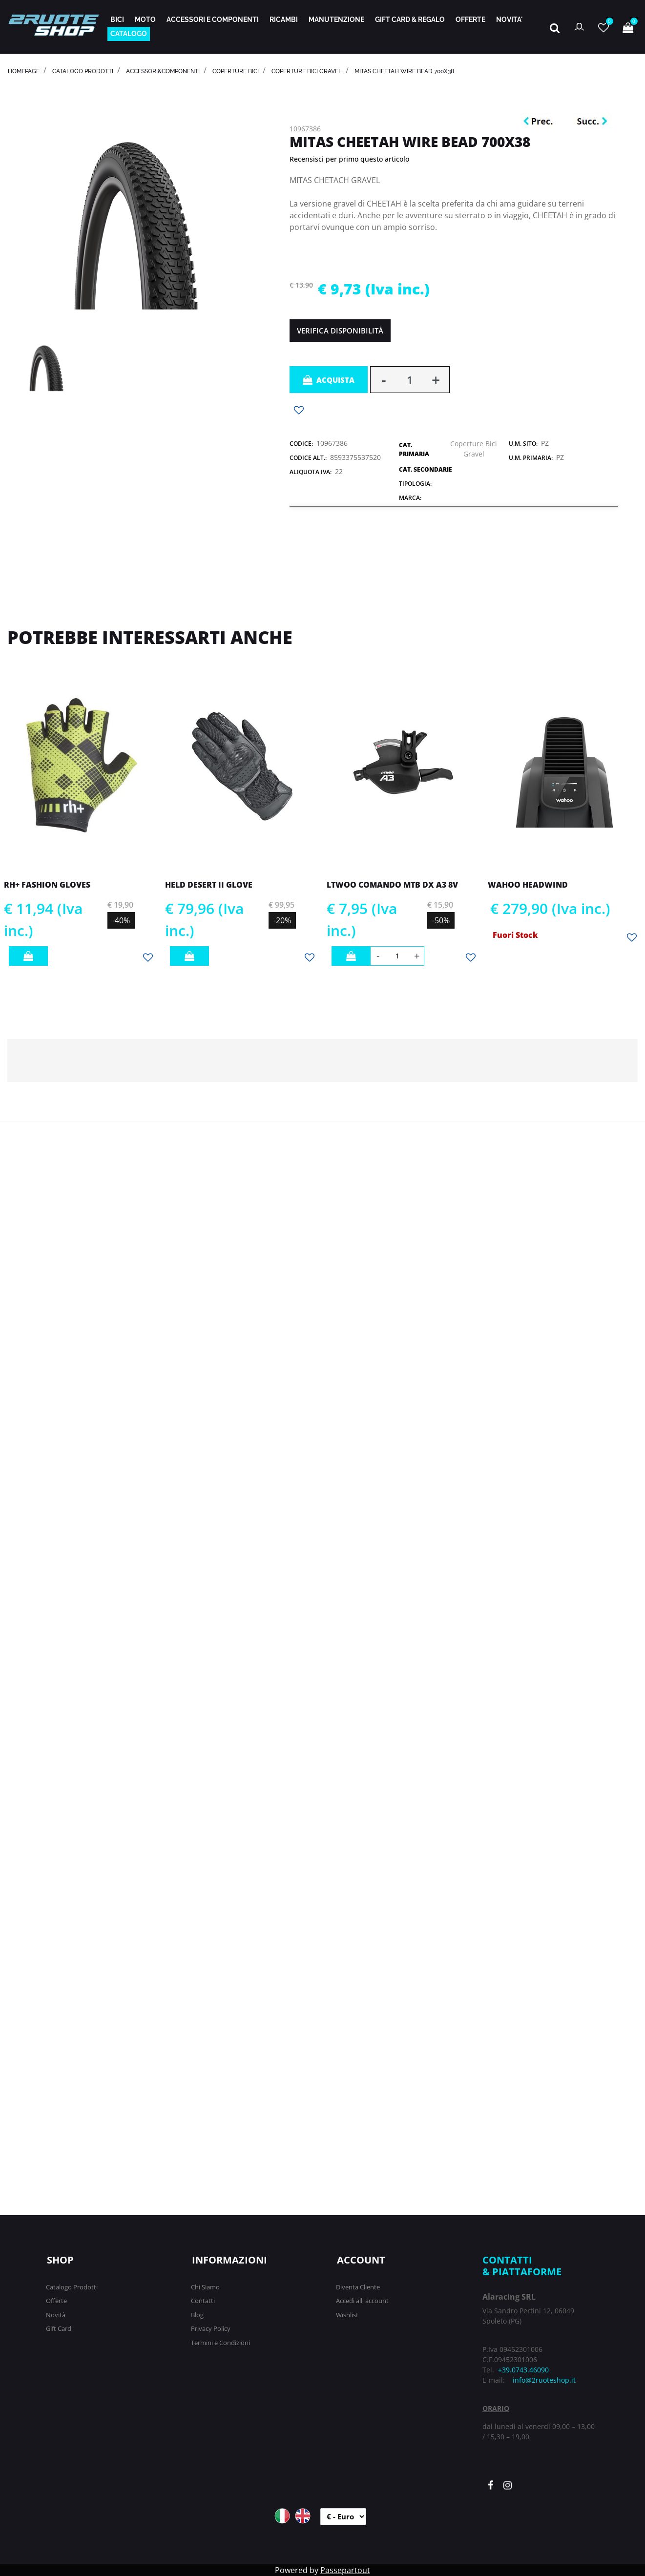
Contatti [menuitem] (203, 2300)
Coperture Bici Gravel (306, 71)
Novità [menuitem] (55, 2314)
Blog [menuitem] (197, 2314)
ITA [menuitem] (282, 2516)
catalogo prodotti (82, 71)
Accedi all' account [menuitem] (362, 2300)
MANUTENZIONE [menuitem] (336, 19)
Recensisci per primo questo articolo (349, 159)
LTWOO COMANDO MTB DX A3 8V (392, 884)
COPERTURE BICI (235, 71)
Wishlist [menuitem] (347, 2314)
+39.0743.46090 (523, 2369)
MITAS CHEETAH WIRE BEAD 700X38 (404, 71)
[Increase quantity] (436, 379)
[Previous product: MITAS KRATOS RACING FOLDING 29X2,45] (540, 121)
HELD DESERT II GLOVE (208, 884)
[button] (138, 211)
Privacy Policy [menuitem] (210, 2328)
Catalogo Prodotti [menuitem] (72, 2287)
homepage (24, 71)
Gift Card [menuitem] (58, 2328)
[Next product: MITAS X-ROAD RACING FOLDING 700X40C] (592, 121)
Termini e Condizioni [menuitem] (220, 2342)
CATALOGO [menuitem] (128, 34)
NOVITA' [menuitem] (509, 19)
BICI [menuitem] (117, 19)
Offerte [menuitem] (56, 2300)
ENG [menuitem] (303, 2516)
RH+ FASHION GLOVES (47, 884)
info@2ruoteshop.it (544, 2380)
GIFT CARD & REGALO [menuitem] (410, 19)
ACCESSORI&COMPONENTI (163, 71)
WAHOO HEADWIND (528, 884)
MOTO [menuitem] (145, 19)
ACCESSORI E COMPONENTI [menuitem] (212, 19)
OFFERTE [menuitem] (470, 19)
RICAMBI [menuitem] (284, 19)
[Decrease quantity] (383, 379)
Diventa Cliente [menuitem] (358, 2287)
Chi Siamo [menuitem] (205, 2287)
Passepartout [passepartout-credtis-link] (345, 2570)
